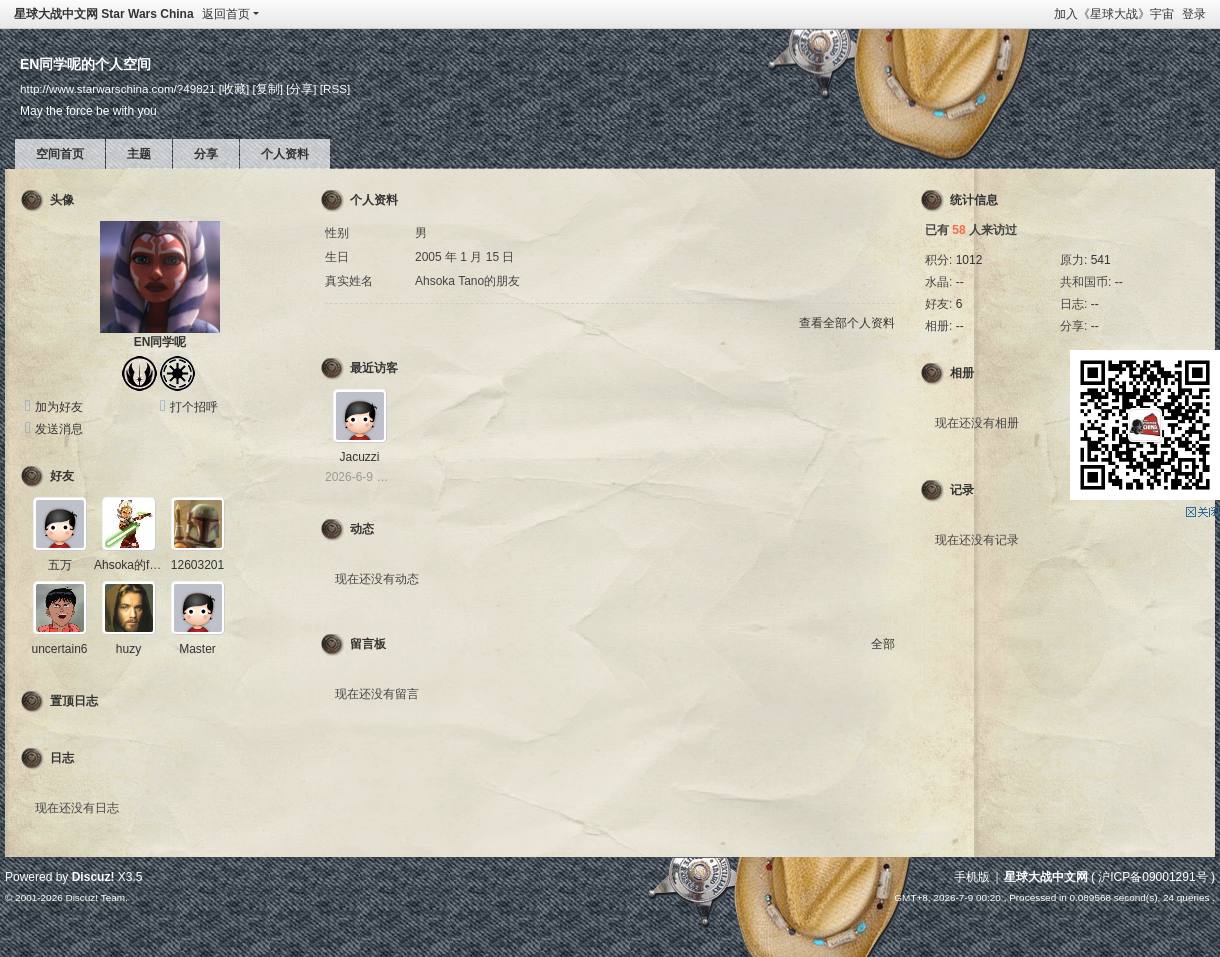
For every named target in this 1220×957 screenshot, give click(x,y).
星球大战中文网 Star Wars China (104, 14)
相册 (962, 373)
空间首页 (60, 154)
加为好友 (59, 407)
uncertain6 (59, 649)
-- (960, 282)
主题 (139, 154)
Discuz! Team (95, 897)
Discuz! (93, 877)
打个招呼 (194, 407)
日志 (62, 758)
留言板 (368, 644)
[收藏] (234, 88)
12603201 (197, 565)
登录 (1194, 14)
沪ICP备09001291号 (1152, 877)
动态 (362, 529)
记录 (962, 490)
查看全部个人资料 (847, 323)
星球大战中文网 (1046, 877)
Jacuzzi (359, 457)
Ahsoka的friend (135, 565)
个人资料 (285, 154)
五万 (60, 565)
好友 (62, 476)
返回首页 (226, 14)
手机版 (972, 877)
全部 (883, 644)
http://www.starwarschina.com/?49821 (118, 88)
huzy (128, 649)
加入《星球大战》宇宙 (1114, 14)
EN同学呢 (160, 342)
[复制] (267, 88)
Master (197, 649)
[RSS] (335, 88)
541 (1101, 260)
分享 (206, 154)
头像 (62, 200)
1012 (969, 260)
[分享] (301, 88)
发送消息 (59, 429)
